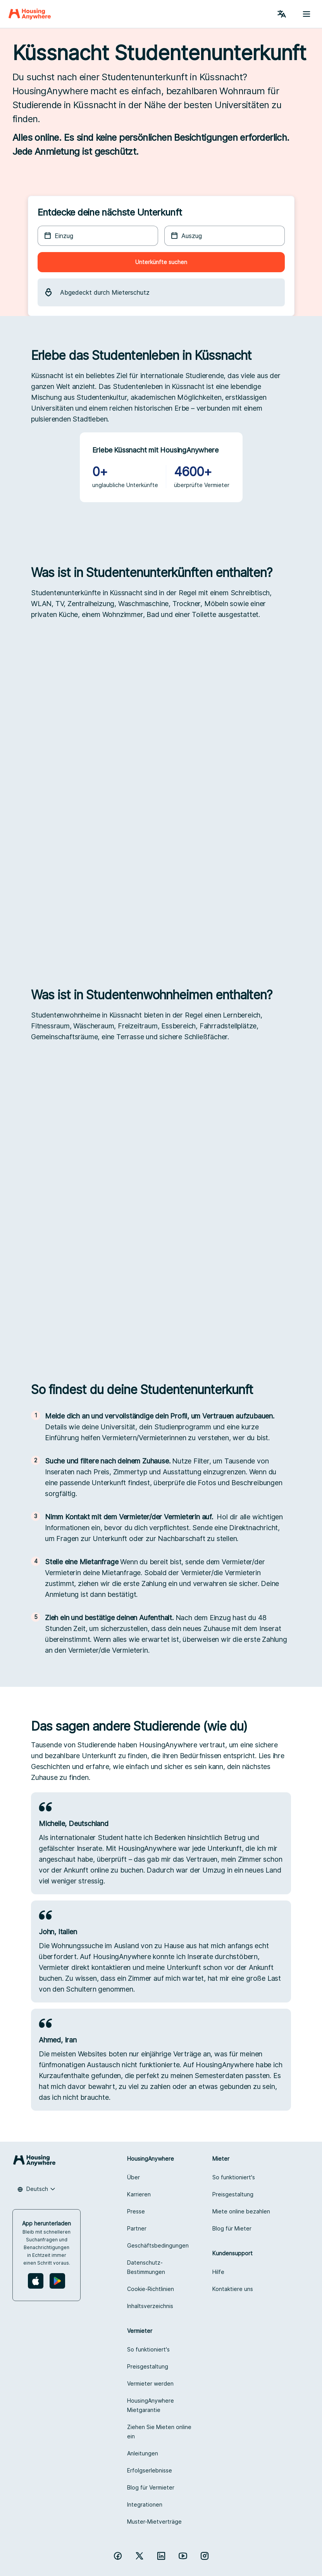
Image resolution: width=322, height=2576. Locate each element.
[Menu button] (306, 14)
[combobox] (36, 2189)
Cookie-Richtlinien (150, 2289)
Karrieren (139, 2194)
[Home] (30, 14)
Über (133, 2177)
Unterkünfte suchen (161, 262)
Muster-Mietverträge (154, 2521)
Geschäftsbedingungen (158, 2245)
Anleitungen (142, 2453)
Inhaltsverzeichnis (150, 2306)
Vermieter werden (150, 2383)
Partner (136, 2228)
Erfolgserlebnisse (149, 2470)
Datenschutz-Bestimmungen (146, 2267)
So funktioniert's (233, 2177)
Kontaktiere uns (232, 2289)
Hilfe (218, 2271)
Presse (136, 2211)
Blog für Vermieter (150, 2487)
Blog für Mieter (231, 2228)
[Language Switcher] (281, 14)
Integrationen (144, 2504)
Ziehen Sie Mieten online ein (159, 2432)
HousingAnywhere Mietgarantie (150, 2405)
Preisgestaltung (232, 2194)
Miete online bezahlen (241, 2211)
